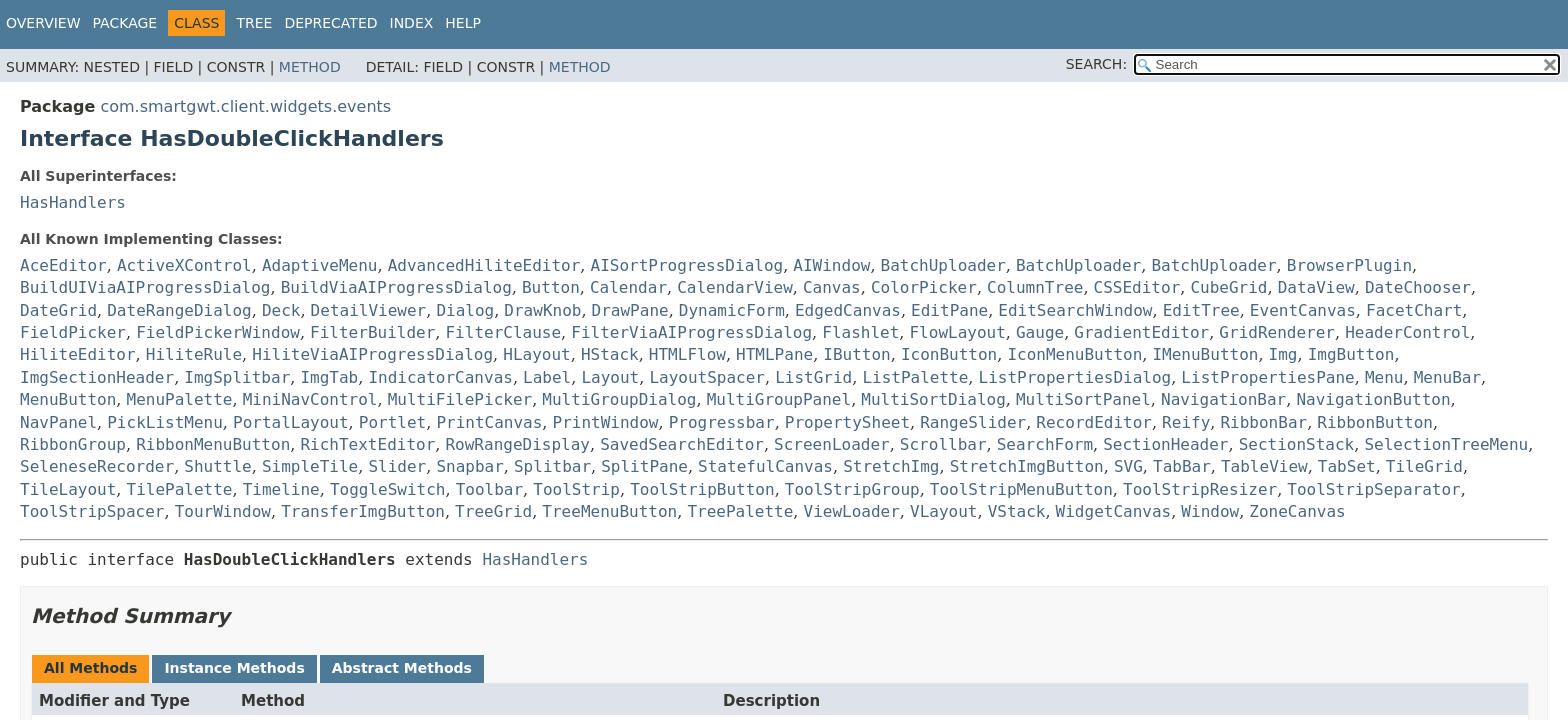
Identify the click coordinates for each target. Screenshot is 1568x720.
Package (125, 23)
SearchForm (1045, 444)
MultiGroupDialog (619, 399)
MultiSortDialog (933, 399)
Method (310, 67)
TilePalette (180, 489)
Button (551, 287)
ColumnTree (1035, 287)
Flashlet (860, 332)
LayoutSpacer (707, 377)
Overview (43, 23)
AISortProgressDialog (687, 265)
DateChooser (1418, 287)
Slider (397, 466)
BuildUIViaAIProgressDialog (145, 287)
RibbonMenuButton (213, 444)
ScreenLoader (832, 444)
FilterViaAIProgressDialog (691, 332)
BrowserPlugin (1349, 265)
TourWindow (223, 511)
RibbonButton (1375, 422)
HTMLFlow (687, 354)
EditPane (949, 310)
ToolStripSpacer (92, 511)
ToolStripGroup (852, 489)
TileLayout (68, 489)
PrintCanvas (489, 422)
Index (412, 23)
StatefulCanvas (765, 466)
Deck (281, 310)
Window (1210, 511)
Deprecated (330, 23)
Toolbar (489, 489)
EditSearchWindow (1075, 310)
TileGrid (1424, 466)
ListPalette (915, 377)
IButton (856, 354)
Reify (1186, 422)
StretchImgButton (1027, 466)
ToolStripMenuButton (1021, 489)
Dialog (465, 310)
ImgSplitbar (237, 377)
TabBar (1182, 466)
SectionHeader (1165, 444)
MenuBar (1447, 377)
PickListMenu (165, 422)
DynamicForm (732, 310)
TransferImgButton (363, 511)
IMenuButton (1205, 354)
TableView (1264, 466)
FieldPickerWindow (218, 332)
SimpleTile (310, 466)
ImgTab (329, 377)
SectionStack (1297, 444)
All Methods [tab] (90, 668)
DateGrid (58, 310)
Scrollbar (943, 444)
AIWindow (831, 265)
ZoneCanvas (1297, 511)
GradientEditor (1141, 332)
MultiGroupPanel (779, 399)
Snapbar (469, 466)
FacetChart (1414, 310)
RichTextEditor (367, 444)
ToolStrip (576, 489)
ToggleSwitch (388, 489)
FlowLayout (957, 332)
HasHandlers (73, 202)
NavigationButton (1373, 399)
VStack (1017, 511)
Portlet (392, 422)
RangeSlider (973, 422)
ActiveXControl (184, 265)
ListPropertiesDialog (1075, 377)
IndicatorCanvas (440, 377)
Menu (1384, 377)
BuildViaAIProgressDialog (396, 287)
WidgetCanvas (1114, 511)
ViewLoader (852, 511)
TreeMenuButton (609, 511)
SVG (1128, 466)
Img (1283, 354)
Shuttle (217, 466)
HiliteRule (194, 354)
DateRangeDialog (179, 310)
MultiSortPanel (1083, 399)
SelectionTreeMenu (1446, 444)
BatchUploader (943, 265)
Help (463, 23)
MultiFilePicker (460, 399)
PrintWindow (606, 422)
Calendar (628, 287)
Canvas (832, 287)
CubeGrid (1228, 287)
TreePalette (740, 511)
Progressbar (722, 422)
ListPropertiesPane (1267, 377)
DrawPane (630, 310)
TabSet (1347, 466)
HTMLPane (774, 354)
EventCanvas (1303, 310)
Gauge (1040, 332)
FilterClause (503, 332)
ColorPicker (924, 287)
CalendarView (735, 287)
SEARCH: (1096, 64)
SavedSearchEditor (682, 444)
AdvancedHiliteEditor (484, 265)
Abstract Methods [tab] (402, 668)
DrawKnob (542, 310)
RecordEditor (1094, 422)
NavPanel (58, 422)
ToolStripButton (702, 489)
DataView (1316, 287)
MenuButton (68, 399)
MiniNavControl (310, 399)
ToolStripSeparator (1373, 489)
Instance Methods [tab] (234, 668)
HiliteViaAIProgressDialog (372, 354)
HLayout (536, 354)
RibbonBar (1263, 422)
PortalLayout (291, 422)
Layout (610, 377)
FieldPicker (73, 332)
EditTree (1201, 310)
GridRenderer (1277, 332)
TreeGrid (493, 511)
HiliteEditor (78, 354)
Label (547, 377)
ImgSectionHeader (97, 377)
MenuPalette (180, 399)
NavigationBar (1223, 399)
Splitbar (552, 466)
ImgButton (1351, 354)
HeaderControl (1407, 332)
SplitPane (644, 466)
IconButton (949, 354)
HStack (610, 354)
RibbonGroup (73, 444)
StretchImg (891, 466)
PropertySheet (847, 422)
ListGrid (813, 377)
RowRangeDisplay (517, 444)
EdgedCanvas (848, 310)
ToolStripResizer (1200, 489)
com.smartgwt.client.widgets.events (245, 106)
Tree (254, 23)
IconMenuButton (1074, 354)
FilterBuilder (372, 332)
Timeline (281, 489)
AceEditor (63, 265)
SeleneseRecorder (97, 466)
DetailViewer (369, 310)
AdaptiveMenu (320, 265)
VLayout (943, 511)
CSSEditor (1137, 287)
